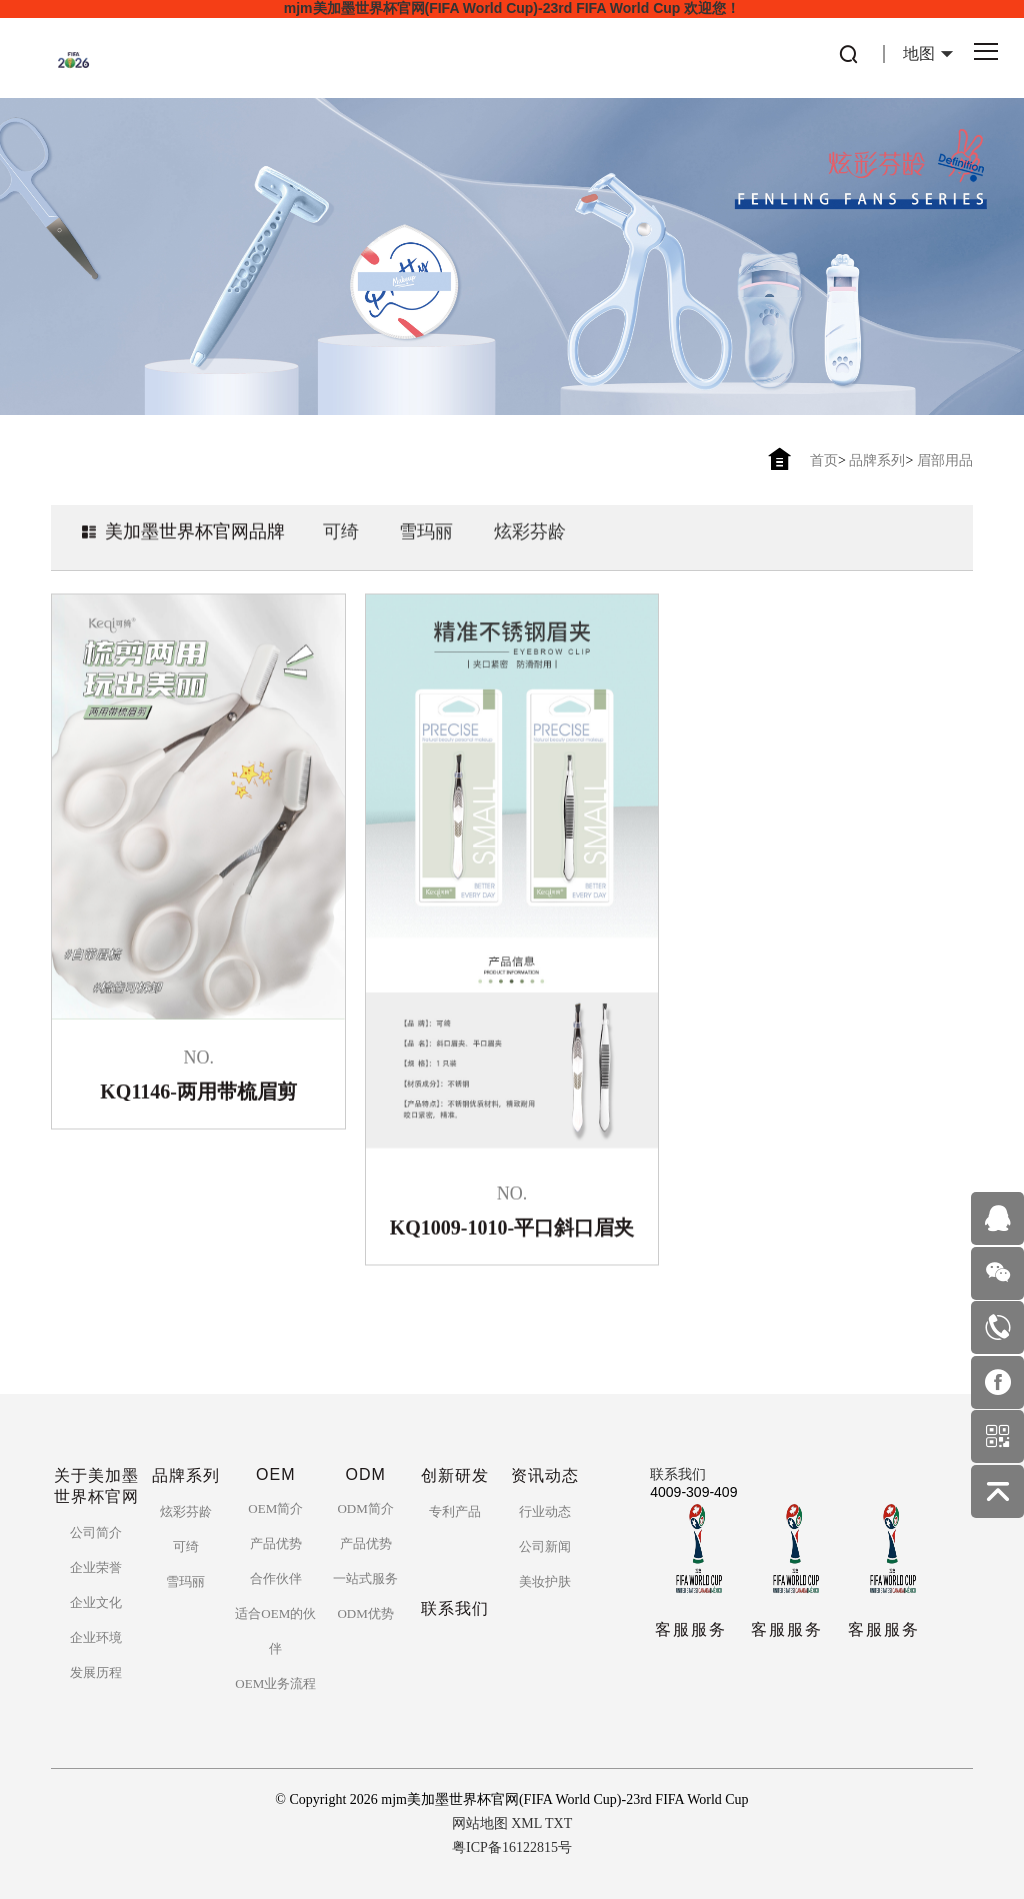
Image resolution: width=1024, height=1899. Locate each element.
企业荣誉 (96, 1567)
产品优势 (276, 1543)
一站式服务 (365, 1578)
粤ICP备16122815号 (512, 1847)
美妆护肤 (545, 1581)
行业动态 (545, 1511)
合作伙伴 (276, 1578)
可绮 (341, 552)
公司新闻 (545, 1546)
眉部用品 (945, 460)
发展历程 (96, 1672)
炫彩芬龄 (530, 552)
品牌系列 (877, 460)
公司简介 (96, 1532)
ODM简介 (365, 1508)
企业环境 (96, 1637)
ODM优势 (365, 1613)
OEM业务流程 (275, 1683)
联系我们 (678, 1474)
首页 (824, 460)
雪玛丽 (426, 552)
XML (526, 1823)
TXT (558, 1823)
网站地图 (480, 1823)
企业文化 (96, 1602)
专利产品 (455, 1511)
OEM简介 (275, 1508)
